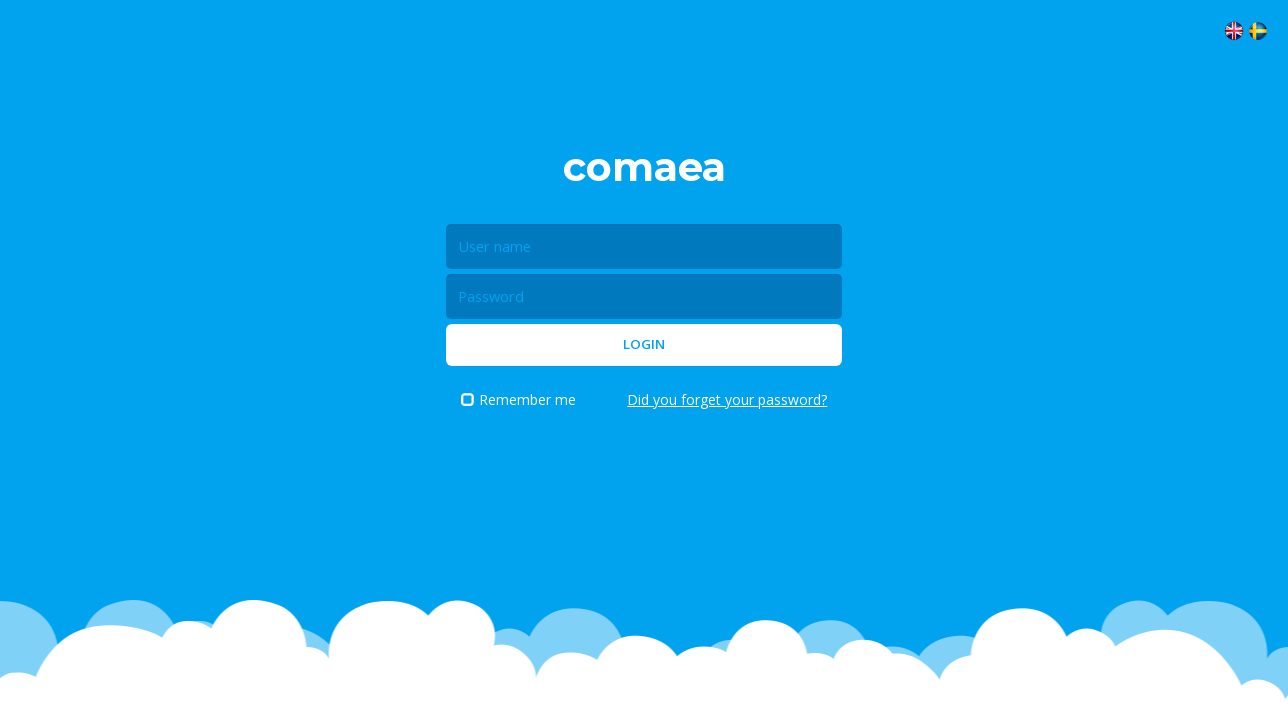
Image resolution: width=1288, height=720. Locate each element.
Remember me (518, 399)
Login (644, 344)
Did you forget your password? (727, 399)
